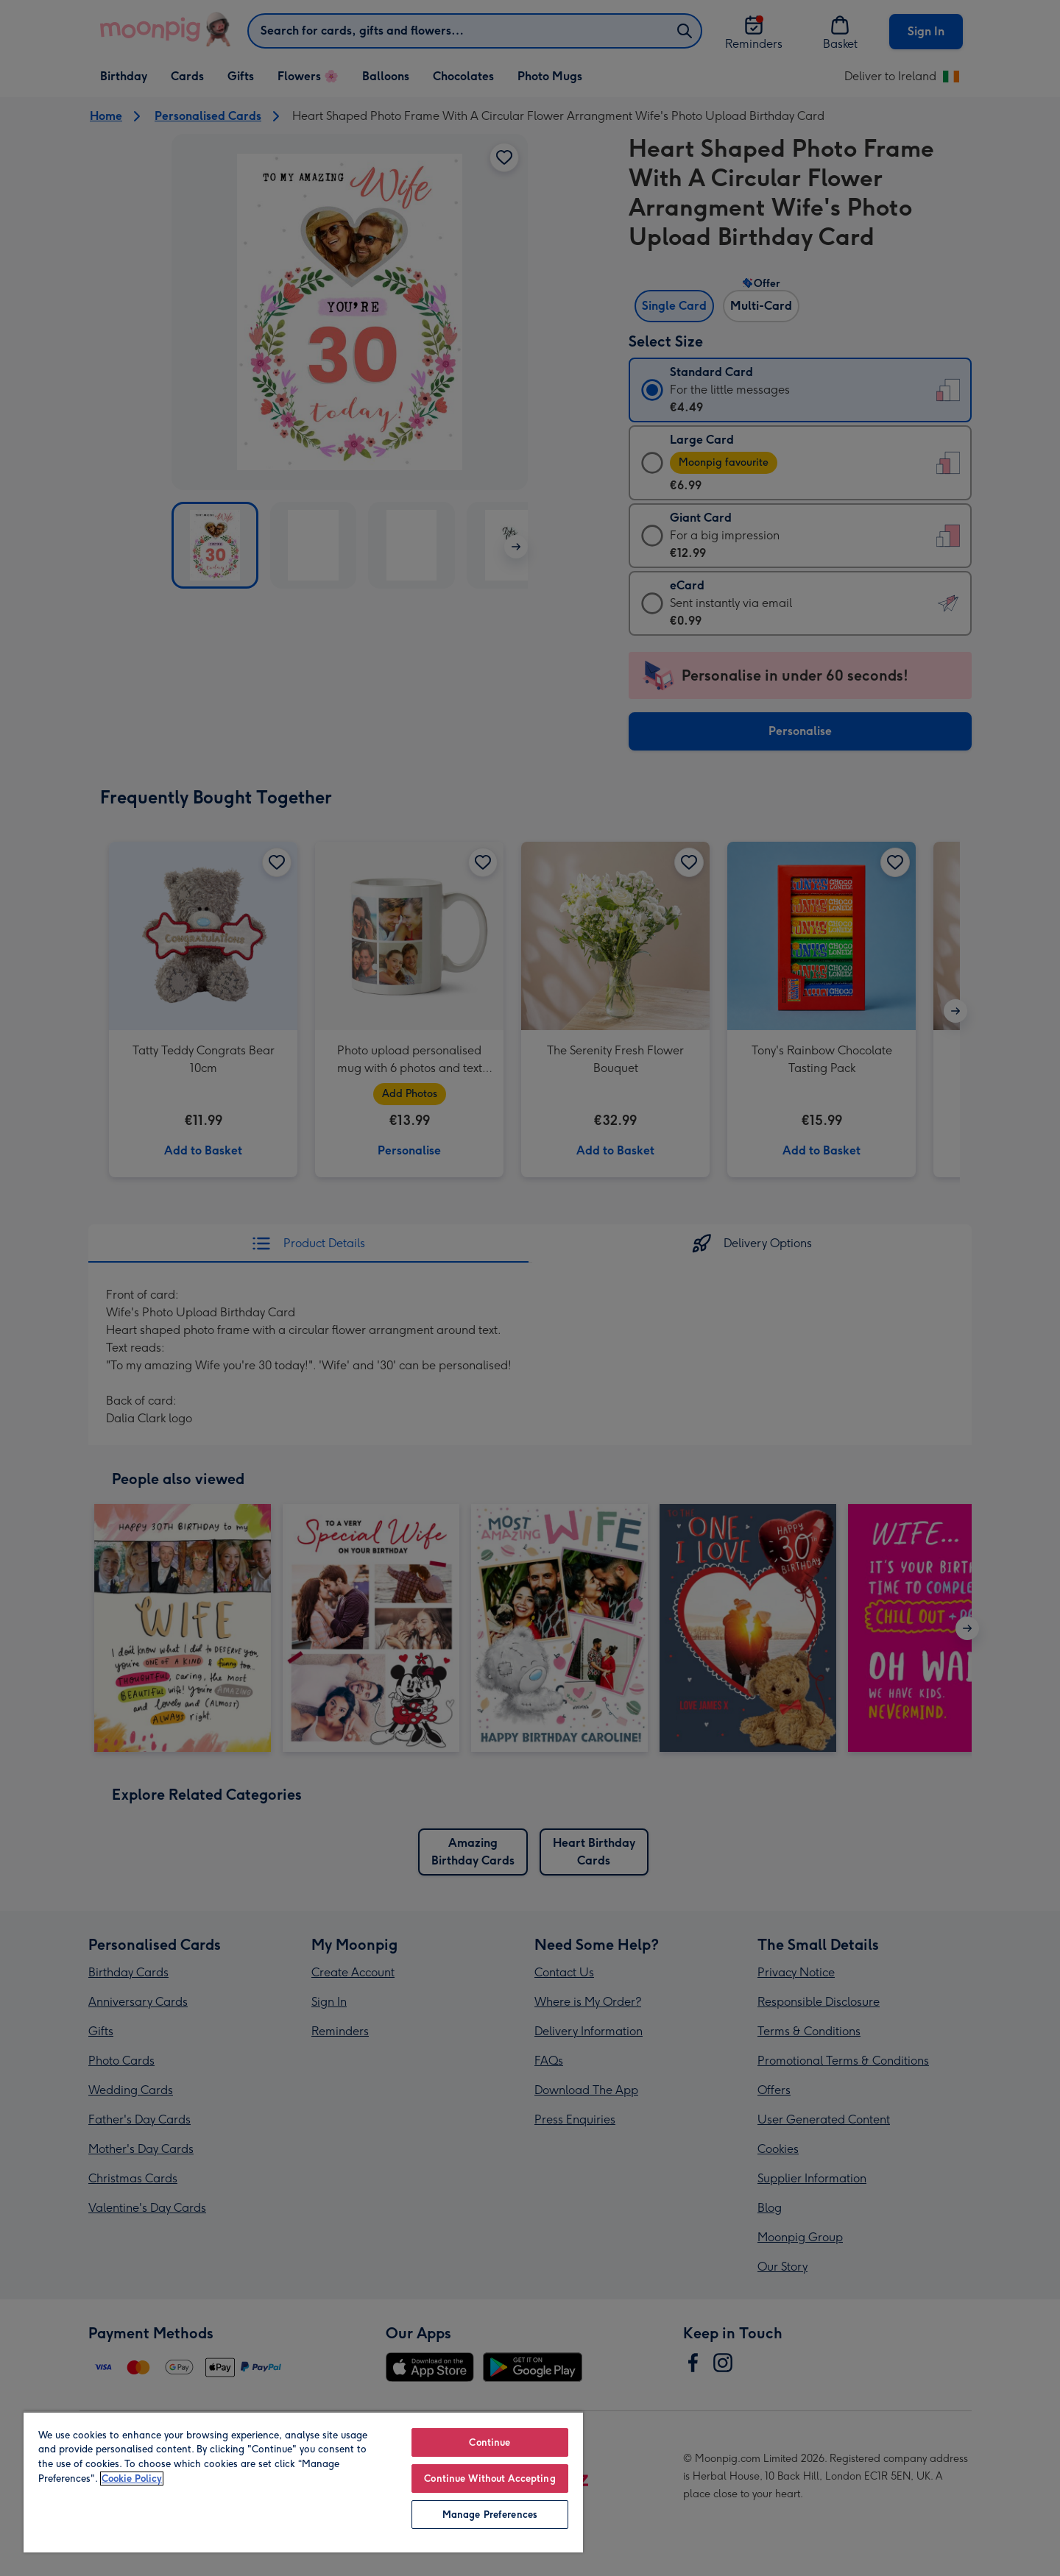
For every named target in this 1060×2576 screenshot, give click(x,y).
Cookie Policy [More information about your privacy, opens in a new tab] (132, 2478)
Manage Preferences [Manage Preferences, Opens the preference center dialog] (489, 2514)
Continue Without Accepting (489, 2478)
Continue (489, 2442)
